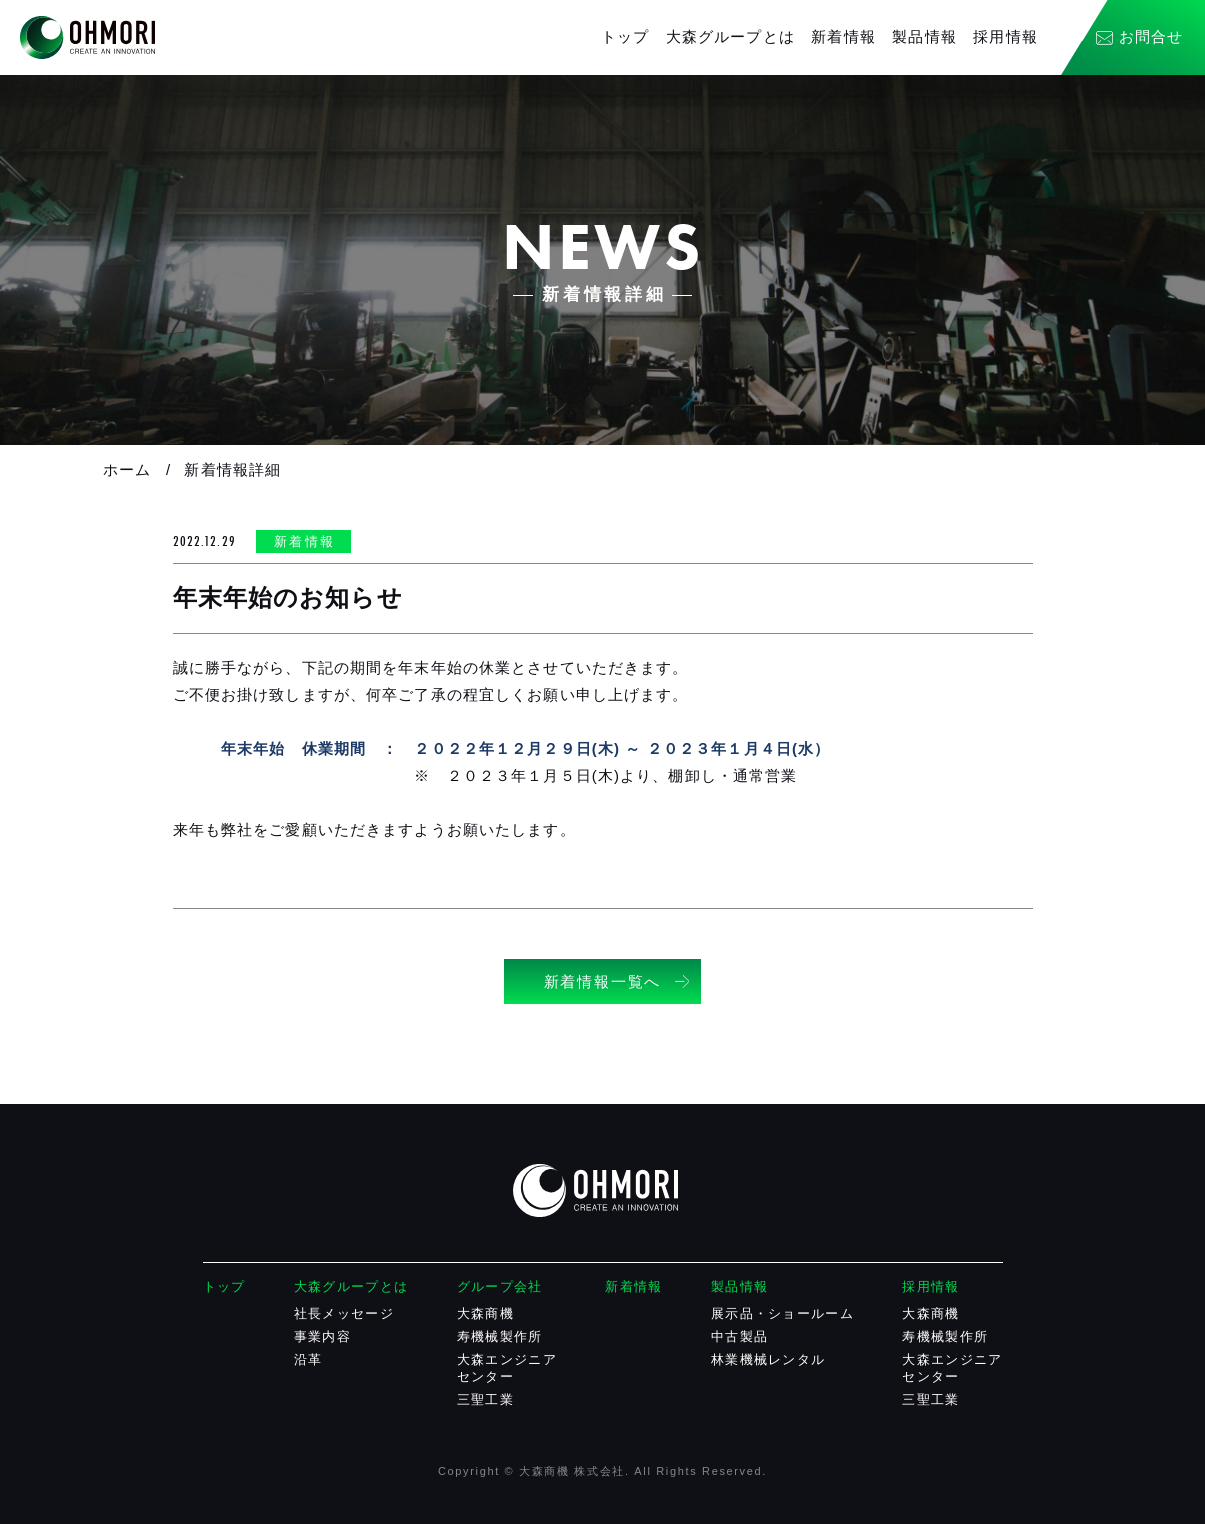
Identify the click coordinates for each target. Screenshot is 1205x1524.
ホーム (127, 469)
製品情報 (924, 36)
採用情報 (1005, 36)
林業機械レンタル (768, 1359)
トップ (625, 36)
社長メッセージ (344, 1313)
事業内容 (322, 1336)
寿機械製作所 (500, 1336)
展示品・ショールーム (782, 1313)
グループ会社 (500, 1286)
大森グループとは (730, 36)
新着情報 (843, 36)
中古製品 (739, 1336)
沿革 (308, 1359)
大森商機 (485, 1313)
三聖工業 (485, 1399)
